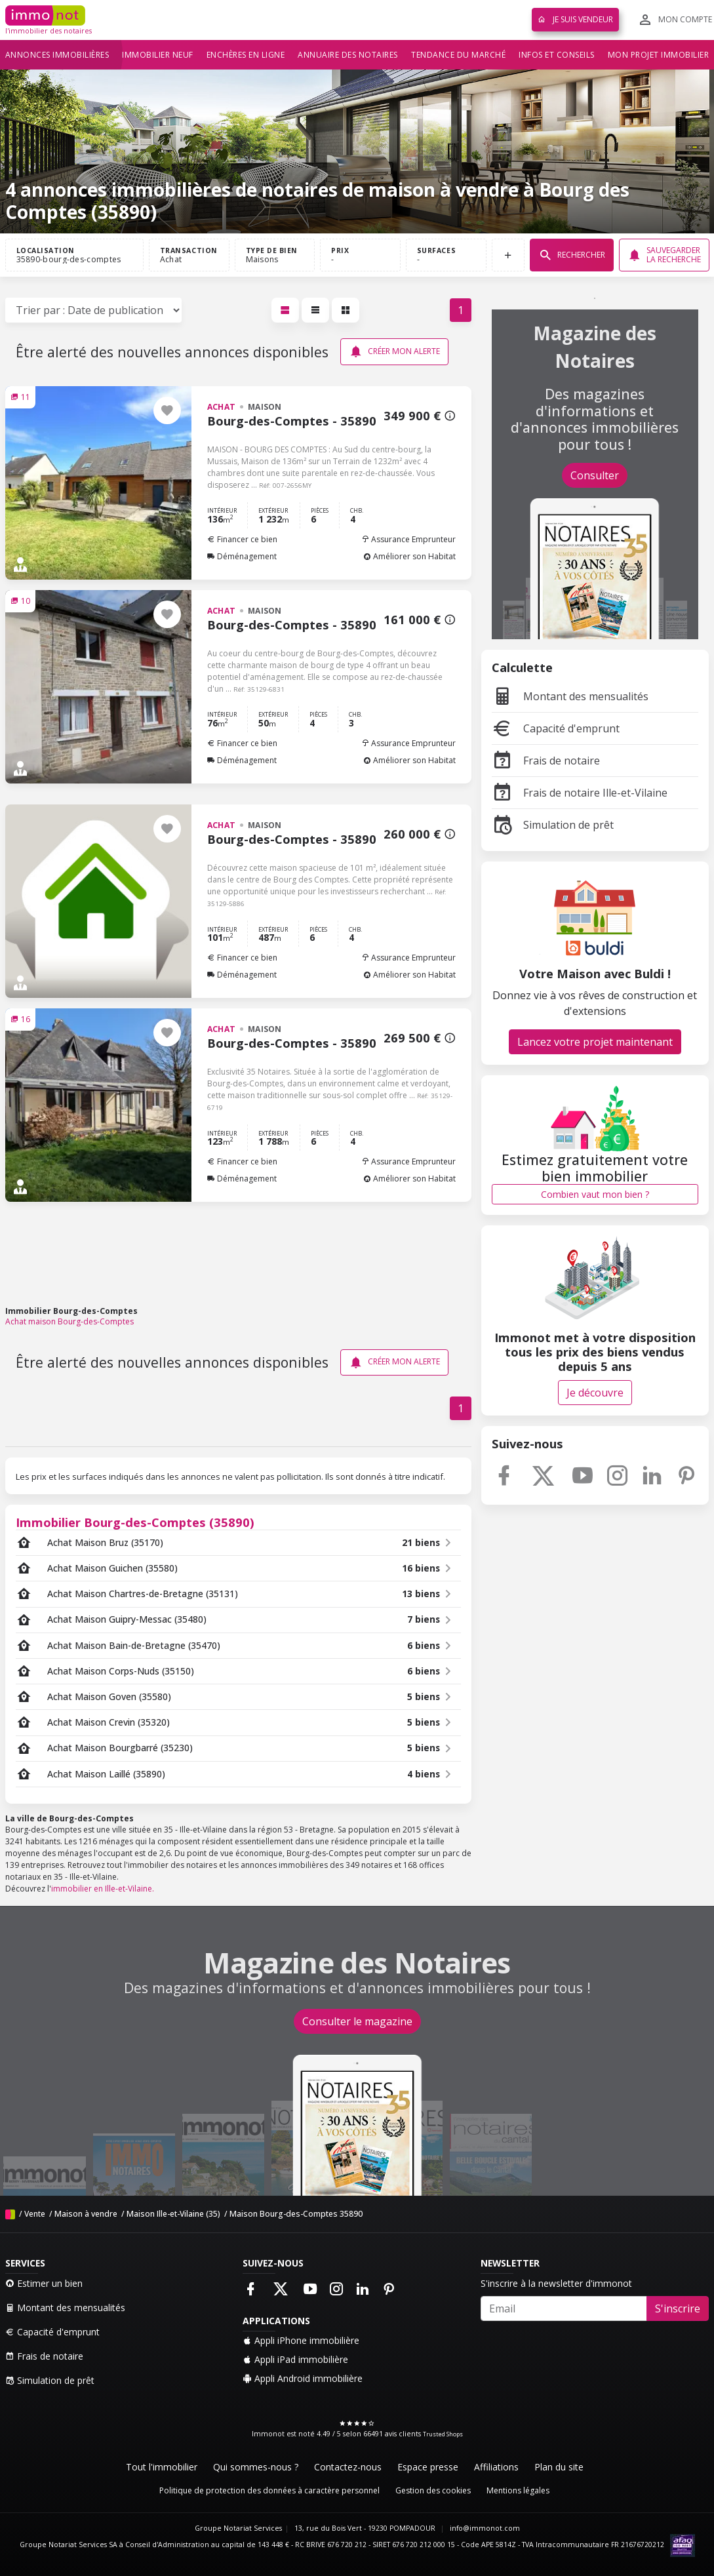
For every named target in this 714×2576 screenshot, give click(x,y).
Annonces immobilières (57, 54)
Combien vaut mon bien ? (595, 1194)
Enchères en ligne (246, 54)
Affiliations (496, 2467)
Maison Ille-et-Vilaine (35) (173, 2213)
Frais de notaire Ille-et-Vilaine (579, 792)
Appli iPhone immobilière (301, 2340)
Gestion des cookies (433, 2490)
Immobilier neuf (157, 54)
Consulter (594, 475)
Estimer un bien (44, 2283)
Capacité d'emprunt (556, 728)
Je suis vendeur (575, 19)
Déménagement (242, 556)
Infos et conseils (557, 54)
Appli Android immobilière (303, 2378)
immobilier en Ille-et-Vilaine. (102, 1888)
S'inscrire (677, 2308)
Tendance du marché (458, 54)
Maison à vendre (85, 2213)
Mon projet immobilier (658, 54)
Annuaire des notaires (348, 54)
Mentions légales (517, 2490)
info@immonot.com (485, 2528)
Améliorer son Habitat (409, 556)
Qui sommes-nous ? (255, 2467)
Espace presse (427, 2467)
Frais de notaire (546, 760)
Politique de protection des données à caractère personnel (269, 2490)
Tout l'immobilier (161, 2467)
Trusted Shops (443, 2434)
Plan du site (559, 2467)
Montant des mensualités (570, 696)
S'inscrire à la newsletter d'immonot (556, 2283)
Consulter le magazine (357, 2021)
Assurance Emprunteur (408, 539)
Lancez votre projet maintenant (595, 1042)
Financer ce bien (242, 539)
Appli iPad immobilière (295, 2359)
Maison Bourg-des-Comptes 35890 (296, 2213)
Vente (34, 2213)
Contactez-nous (348, 2467)
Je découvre (595, 1392)
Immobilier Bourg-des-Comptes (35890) (135, 1522)
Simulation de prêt (553, 825)
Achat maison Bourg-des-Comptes (69, 1321)
